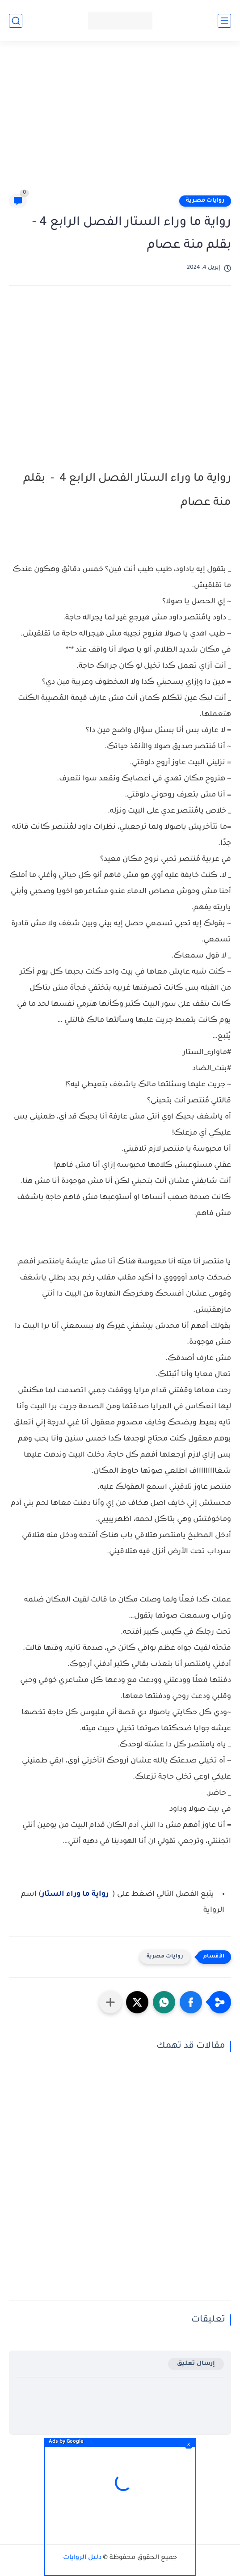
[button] (191, 2002)
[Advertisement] (115, 121)
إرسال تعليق (196, 2363)
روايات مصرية (205, 201)
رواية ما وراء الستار (75, 1894)
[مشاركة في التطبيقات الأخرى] (110, 2002)
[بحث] (15, 21)
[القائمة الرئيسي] (224, 21)
